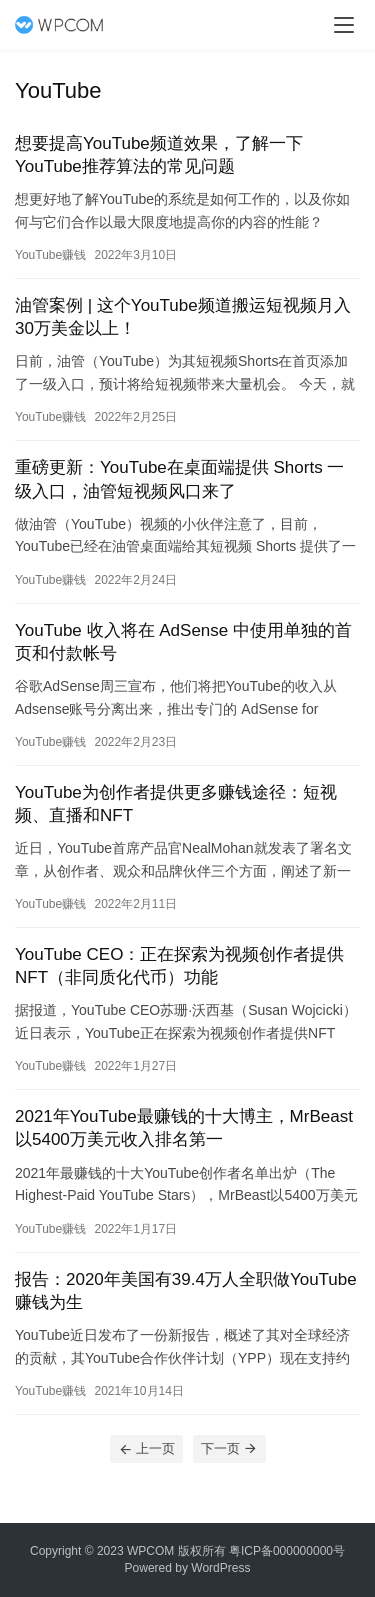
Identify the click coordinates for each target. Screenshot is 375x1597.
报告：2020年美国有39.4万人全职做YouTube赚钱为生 (186, 1291)
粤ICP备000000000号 (287, 1551)
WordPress (220, 1568)
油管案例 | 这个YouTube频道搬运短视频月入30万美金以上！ (183, 317)
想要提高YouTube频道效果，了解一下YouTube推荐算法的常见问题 (159, 155)
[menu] (344, 25)
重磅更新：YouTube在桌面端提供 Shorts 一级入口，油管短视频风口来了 (179, 479)
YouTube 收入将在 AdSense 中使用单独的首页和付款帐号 (183, 642)
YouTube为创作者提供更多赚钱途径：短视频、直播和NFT (176, 804)
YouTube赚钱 (50, 255)
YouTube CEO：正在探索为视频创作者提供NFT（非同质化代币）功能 (179, 966)
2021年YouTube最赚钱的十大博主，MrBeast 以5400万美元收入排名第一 (184, 1128)
